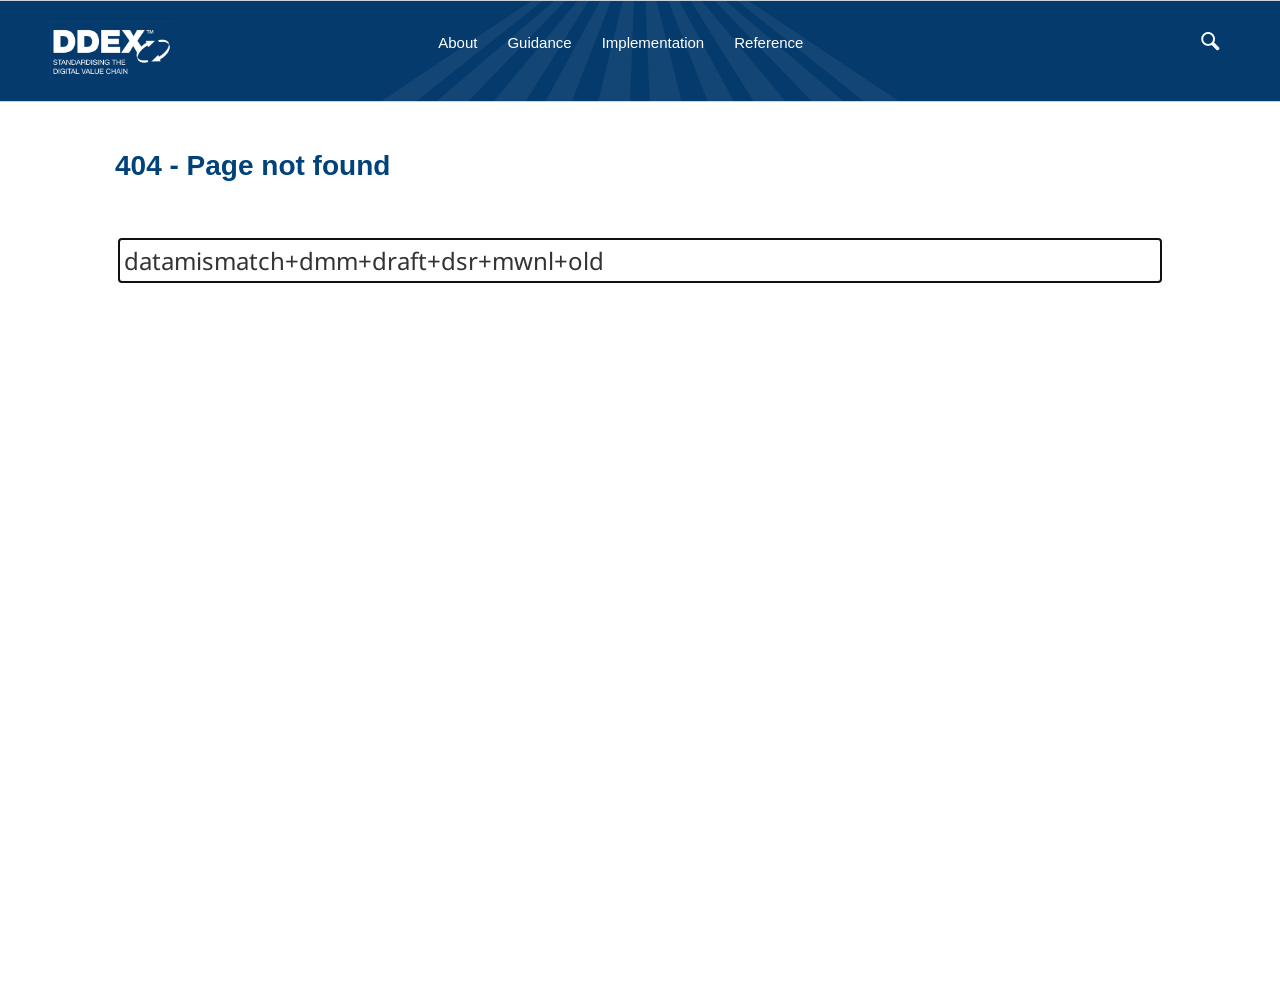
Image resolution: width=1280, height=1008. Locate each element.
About (457, 42)
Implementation (653, 42)
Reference (768, 42)
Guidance (539, 42)
